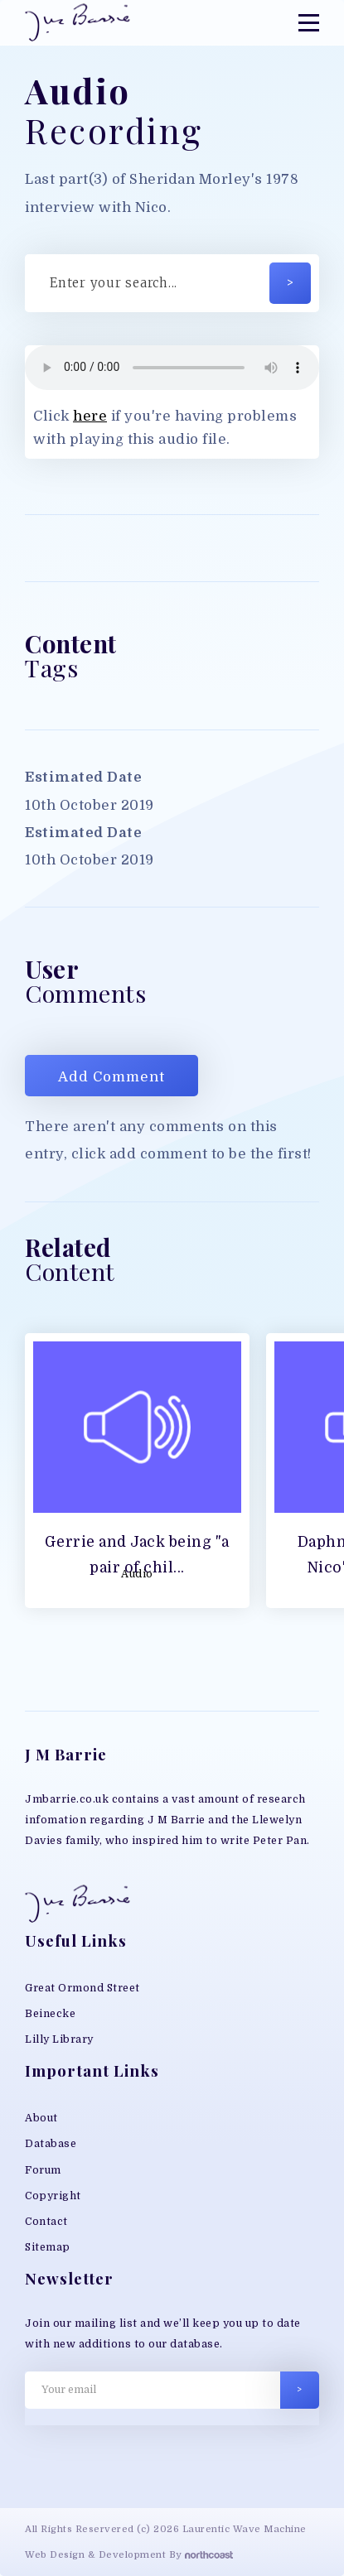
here (90, 416)
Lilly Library (59, 2039)
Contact (46, 2221)
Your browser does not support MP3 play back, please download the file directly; (172, 367)
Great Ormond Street (82, 1988)
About (41, 2118)
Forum (43, 2170)
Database (50, 2144)
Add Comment (111, 1077)
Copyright (53, 2196)
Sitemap (47, 2247)
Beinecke (50, 2014)
